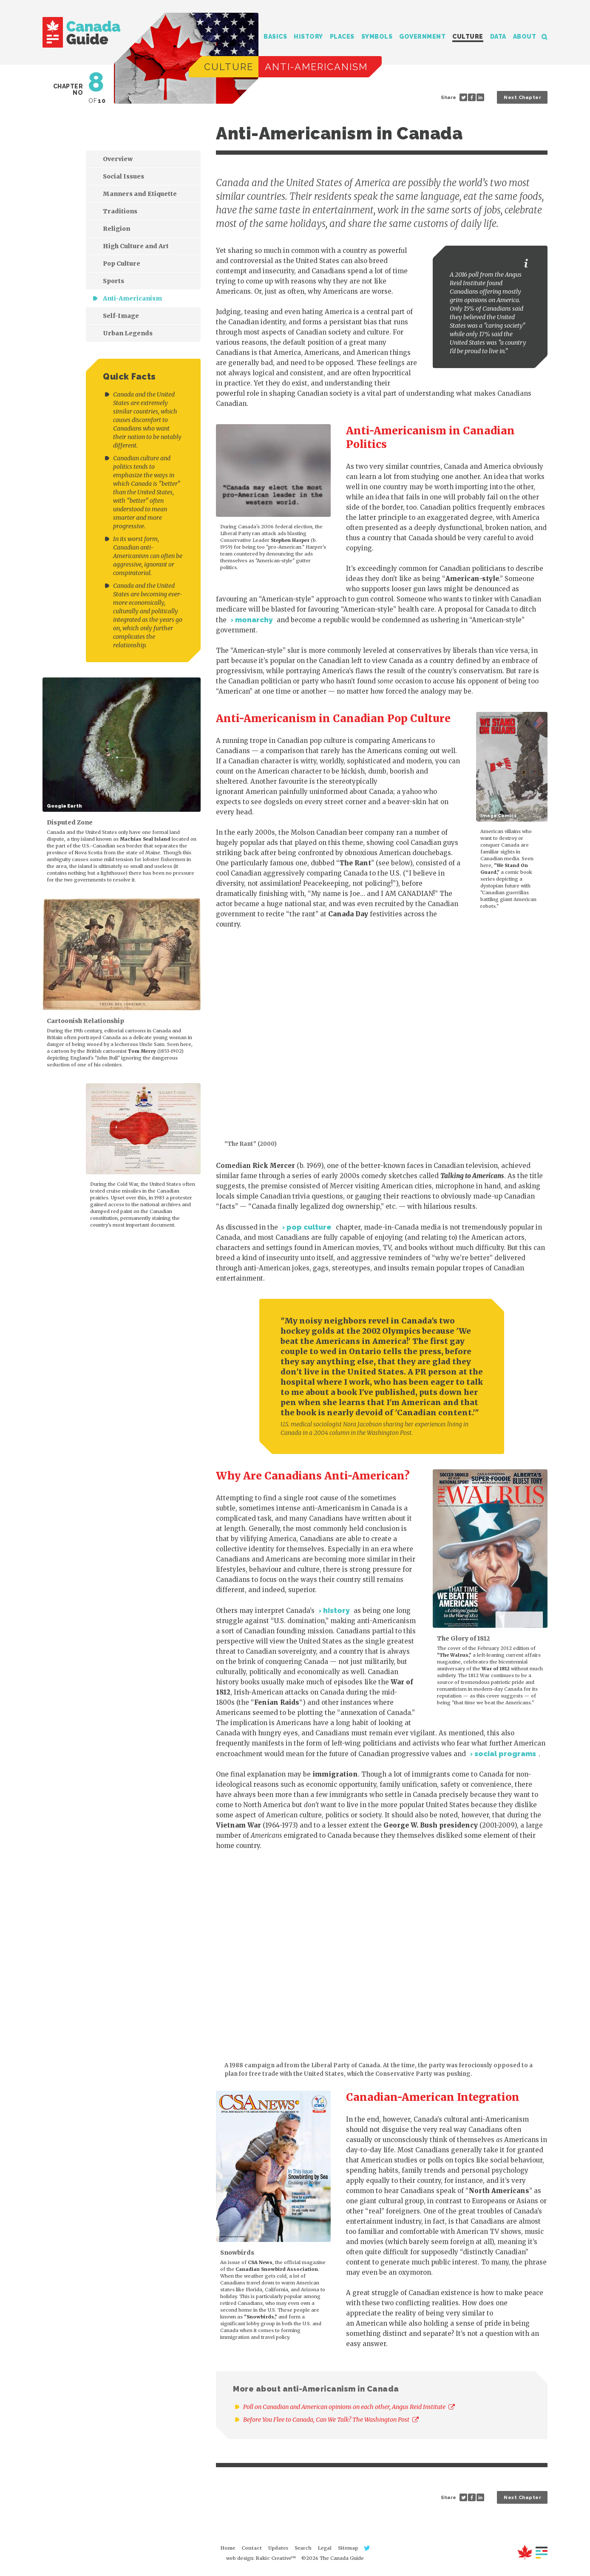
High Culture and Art (136, 246)
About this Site (532, 2552)
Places (342, 36)
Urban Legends (128, 333)
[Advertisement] (106, 1314)
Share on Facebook (472, 97)
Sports (113, 281)
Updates (278, 2548)
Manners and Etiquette (140, 194)
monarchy (253, 619)
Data (498, 36)
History (308, 36)
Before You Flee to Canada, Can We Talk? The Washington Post (331, 2419)
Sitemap (348, 2548)
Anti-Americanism (132, 298)
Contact (251, 2548)
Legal (325, 2548)
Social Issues (123, 176)
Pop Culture (121, 263)
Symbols (377, 36)
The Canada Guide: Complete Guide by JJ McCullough (81, 32)
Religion (116, 228)
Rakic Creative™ (276, 2558)
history (336, 1610)
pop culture (309, 1227)
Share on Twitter (463, 97)
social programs (505, 1753)
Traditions (120, 211)
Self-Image (121, 316)
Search (544, 37)
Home (228, 2548)
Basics (275, 36)
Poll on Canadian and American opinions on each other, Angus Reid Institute (349, 2407)
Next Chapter (522, 97)
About (524, 36)
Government (422, 36)
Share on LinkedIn (480, 97)
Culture (467, 36)
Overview (118, 159)
